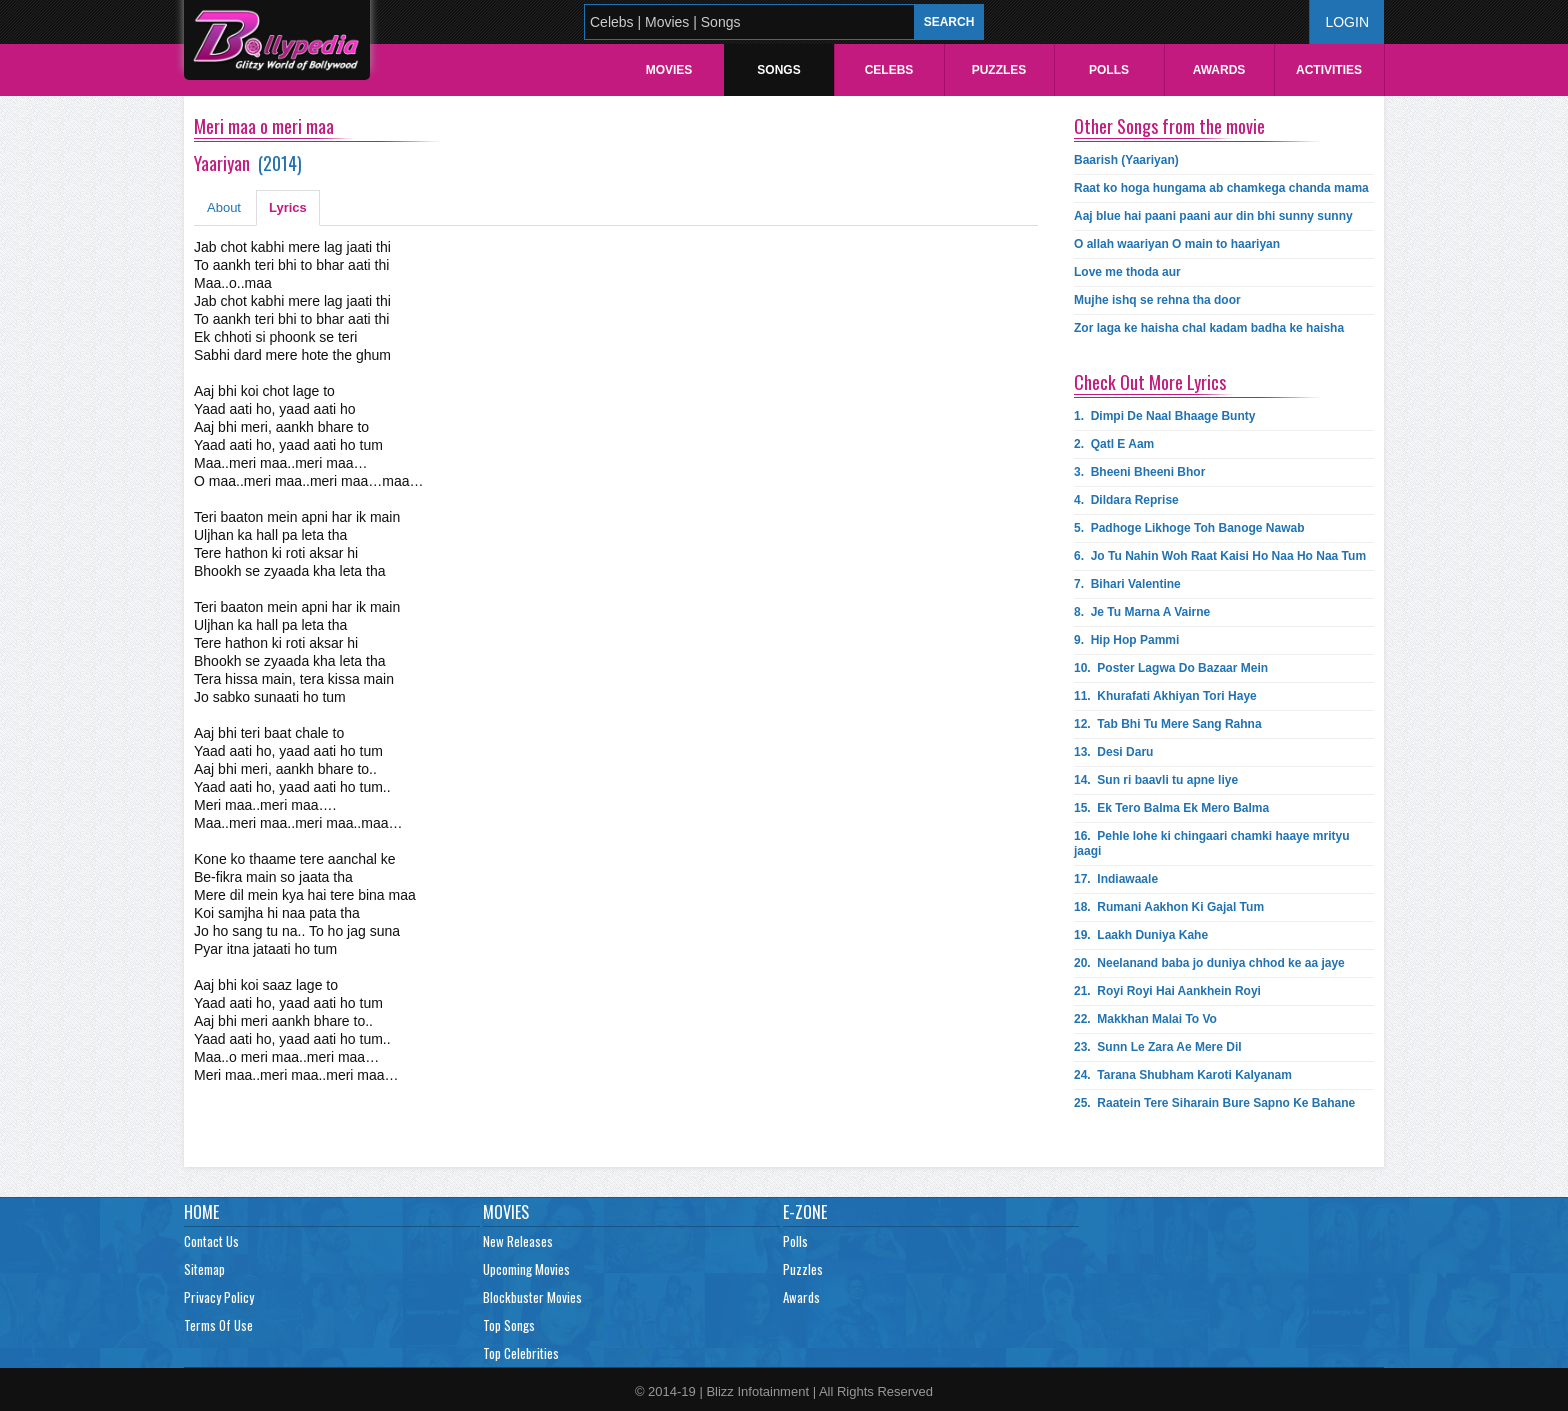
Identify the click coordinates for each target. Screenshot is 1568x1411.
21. (1167, 991)
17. (1116, 879)
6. (1220, 556)
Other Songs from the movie (1169, 126)
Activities (1329, 70)
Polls (1109, 70)
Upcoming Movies (526, 1269)
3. (1139, 472)
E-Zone (805, 1212)
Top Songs (509, 1325)
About (224, 207)
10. (1171, 668)
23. (1158, 1047)
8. (1142, 612)
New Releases (518, 1241)
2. (1114, 444)
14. (1156, 780)
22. (1145, 1019)
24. (1183, 1075)
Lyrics (288, 207)
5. (1189, 528)
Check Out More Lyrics (1150, 382)
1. (1164, 416)
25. (1214, 1103)
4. (1126, 500)
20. (1209, 963)
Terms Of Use (218, 1325)
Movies (669, 70)
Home (201, 1212)
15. (1171, 808)
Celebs (889, 70)
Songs (778, 70)
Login (1347, 22)
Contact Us (211, 1241)
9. (1126, 640)
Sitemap (204, 1269)
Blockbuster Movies (532, 1297)
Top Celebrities (521, 1353)
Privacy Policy (219, 1297)
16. (1211, 843)
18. (1169, 907)
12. (1168, 724)
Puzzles (999, 70)
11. (1165, 696)
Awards (1219, 70)
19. (1141, 935)
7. (1127, 584)
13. (1113, 752)
